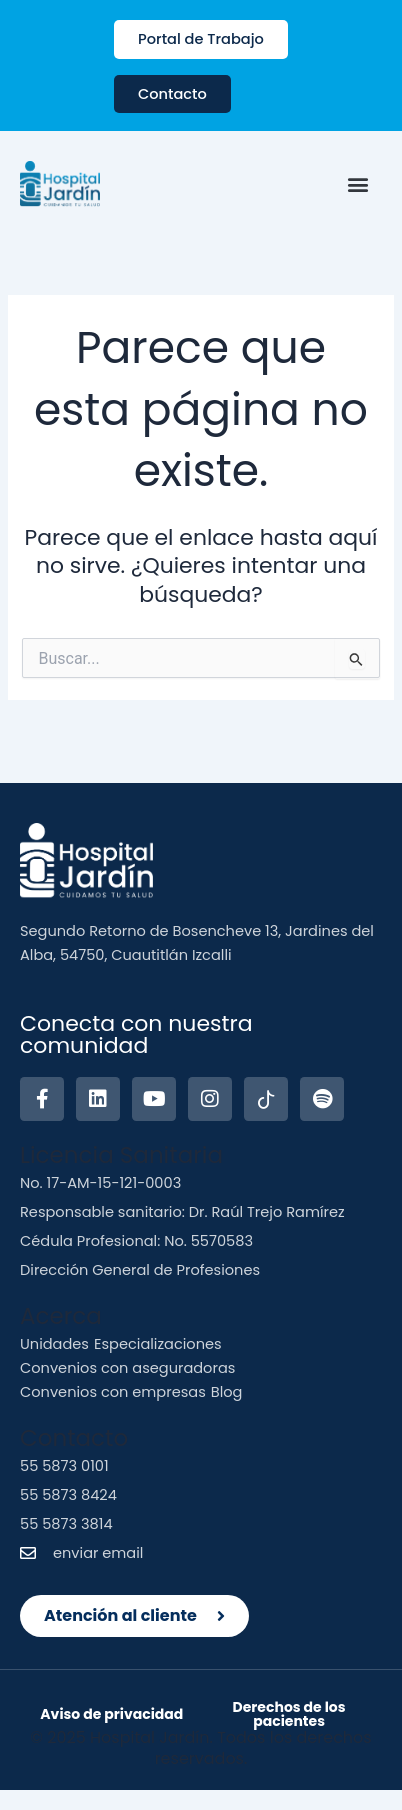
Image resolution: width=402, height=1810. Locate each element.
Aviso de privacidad (111, 1714)
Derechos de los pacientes (289, 1714)
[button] (357, 184)
